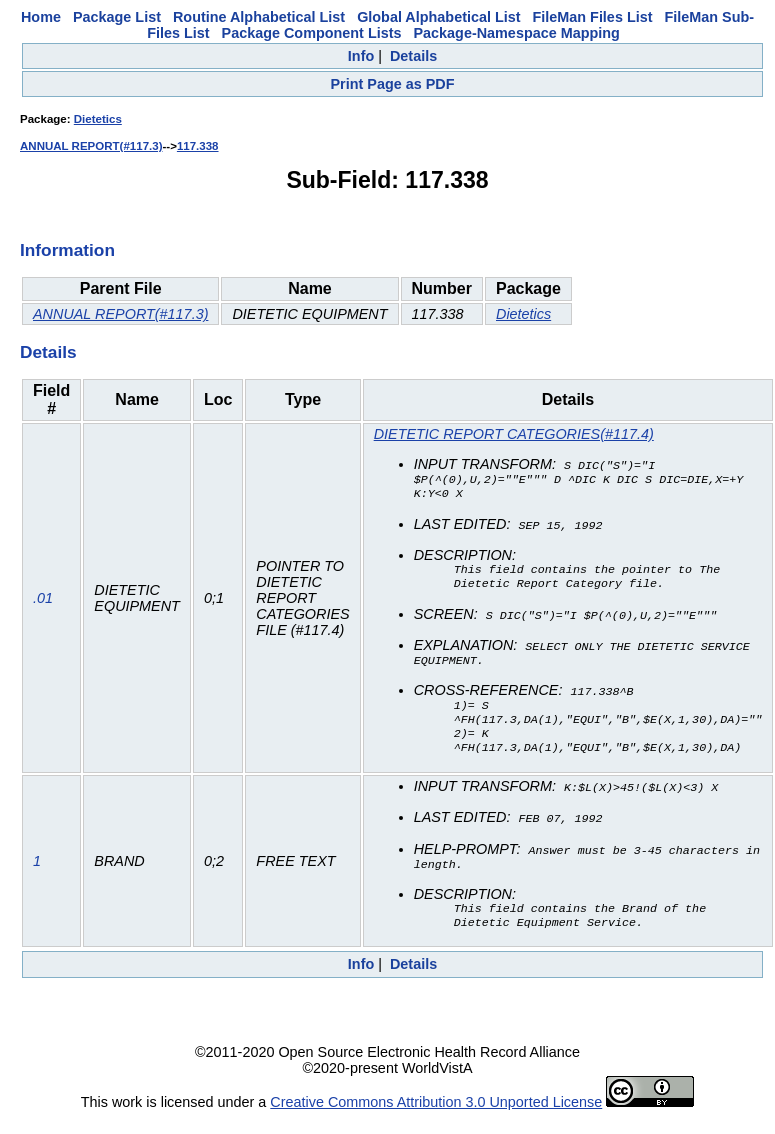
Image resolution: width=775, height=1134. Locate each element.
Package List (117, 17)
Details (413, 56)
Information (67, 250)
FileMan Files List (593, 17)
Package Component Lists (312, 33)
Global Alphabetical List (438, 17)
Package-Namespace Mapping (516, 33)
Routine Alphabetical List (259, 17)
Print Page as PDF (393, 84)
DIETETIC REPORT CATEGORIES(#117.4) (514, 434)
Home (41, 17)
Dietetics (98, 119)
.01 (43, 604)
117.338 (198, 146)
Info (361, 56)
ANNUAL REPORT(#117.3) (91, 146)
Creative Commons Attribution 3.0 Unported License (436, 1118)
